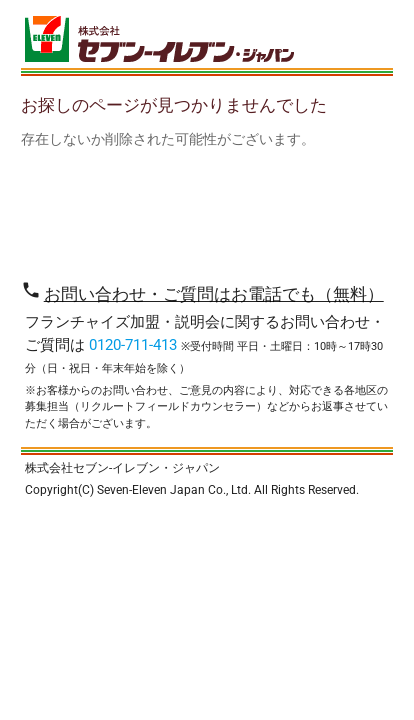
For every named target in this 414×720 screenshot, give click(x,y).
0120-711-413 (133, 345)
